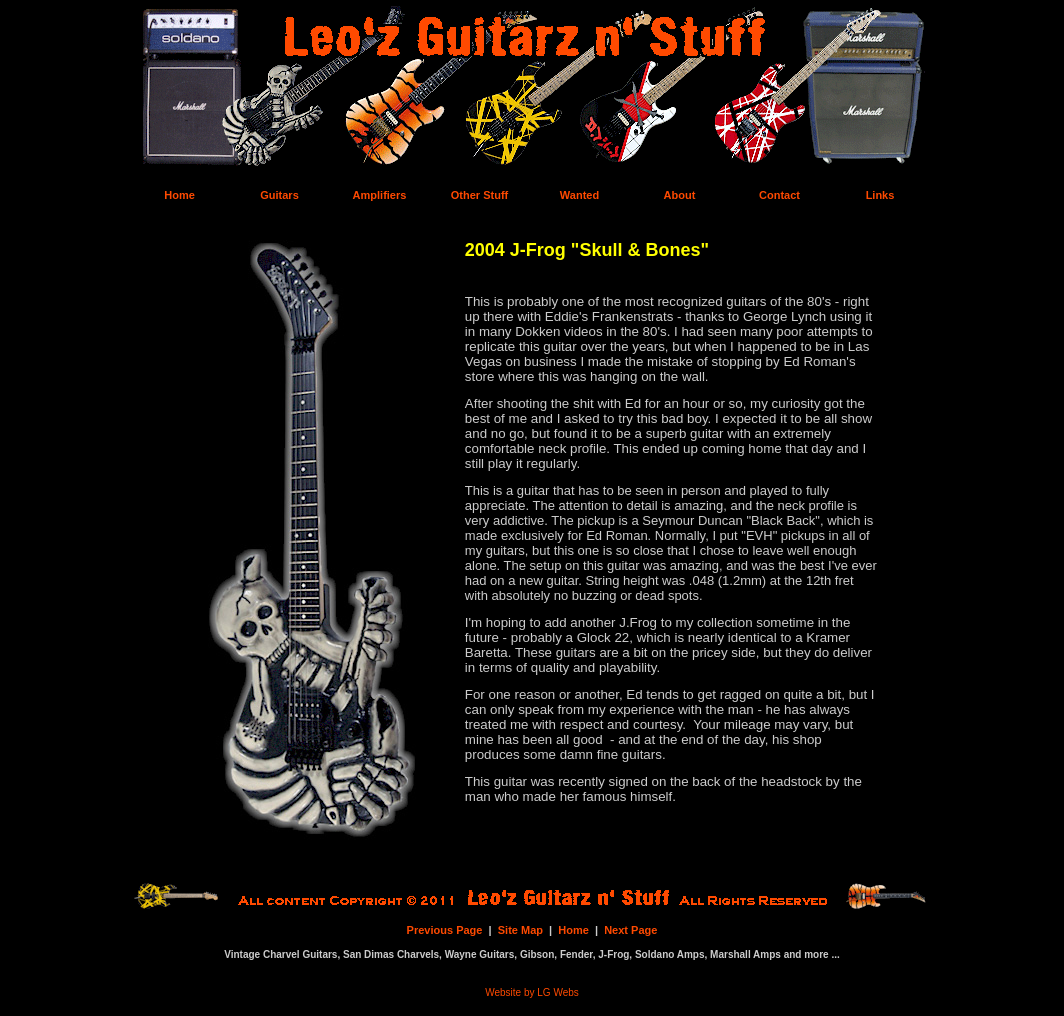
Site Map (520, 930)
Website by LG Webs (532, 992)
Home (573, 930)
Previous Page (445, 930)
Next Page (630, 930)
